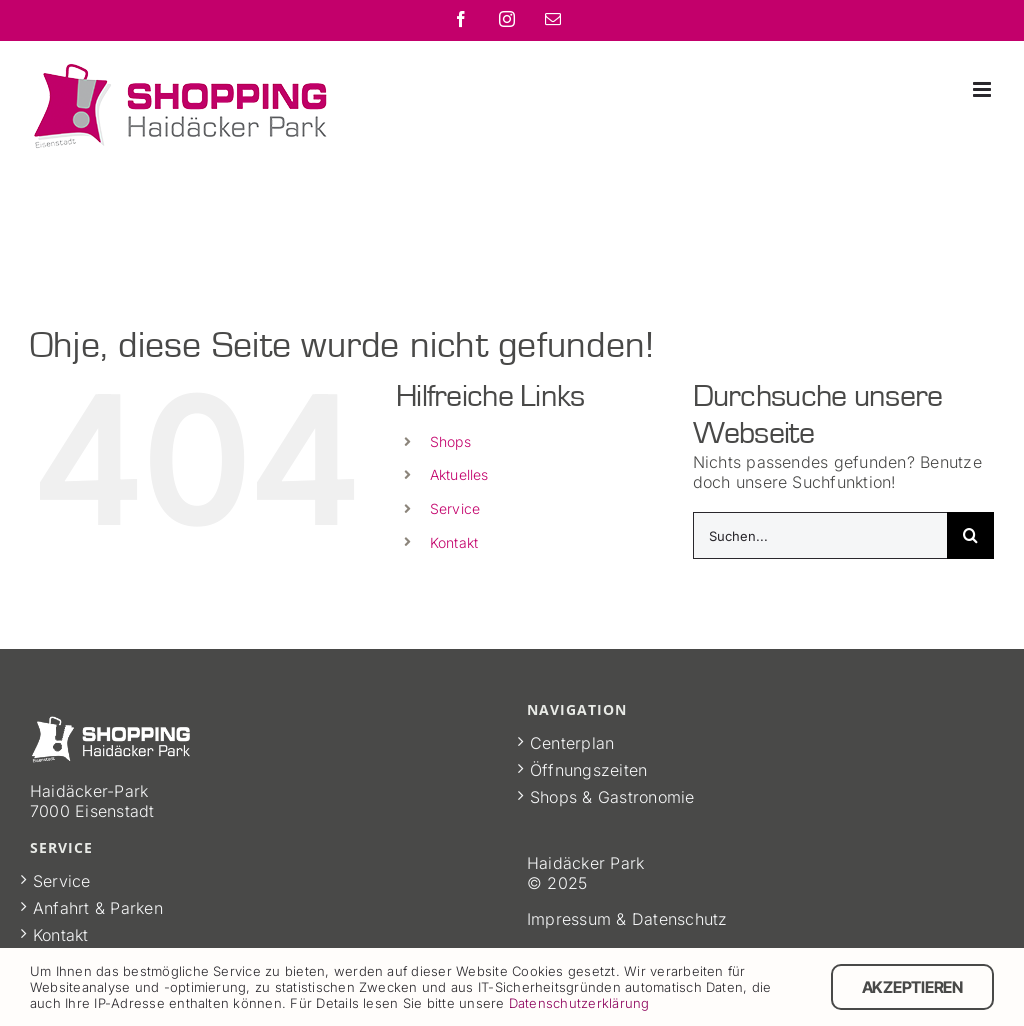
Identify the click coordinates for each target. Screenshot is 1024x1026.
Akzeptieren (912, 987)
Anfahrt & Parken (98, 908)
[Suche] (970, 535)
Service (455, 508)
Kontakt (454, 542)
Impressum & (579, 919)
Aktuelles (459, 474)
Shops (450, 441)
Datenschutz (680, 919)
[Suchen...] (820, 535)
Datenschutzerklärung (579, 1003)
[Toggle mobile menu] (983, 89)
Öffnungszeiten (588, 770)
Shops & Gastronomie (612, 797)
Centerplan (572, 743)
